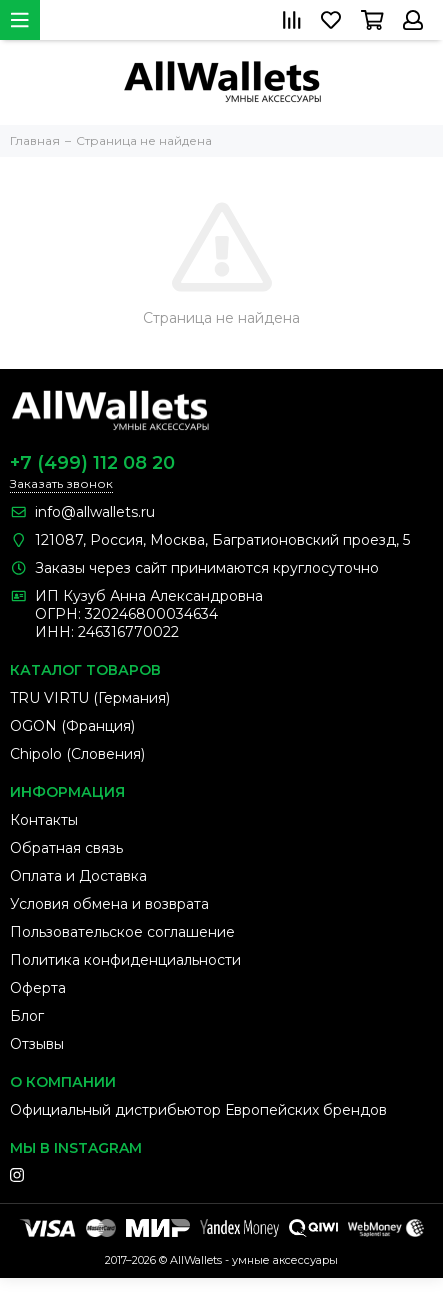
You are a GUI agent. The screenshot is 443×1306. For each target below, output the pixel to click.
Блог (27, 1016)
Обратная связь (66, 848)
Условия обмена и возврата (109, 904)
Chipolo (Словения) (77, 754)
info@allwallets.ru (95, 512)
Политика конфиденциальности (125, 960)
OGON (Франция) (72, 726)
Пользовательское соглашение (122, 932)
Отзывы (37, 1044)
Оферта (38, 988)
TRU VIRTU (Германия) (90, 698)
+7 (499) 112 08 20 (92, 463)
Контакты (44, 820)
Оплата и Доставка (78, 876)
